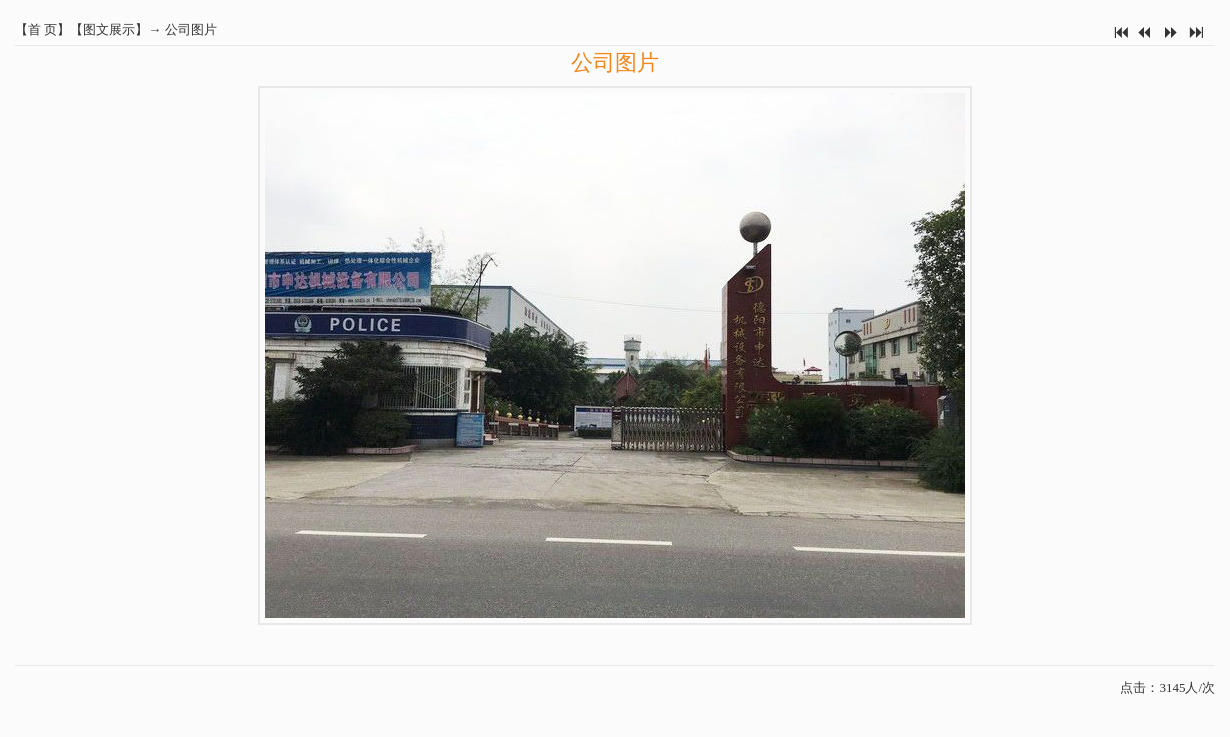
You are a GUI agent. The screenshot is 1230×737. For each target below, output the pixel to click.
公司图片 (191, 29)
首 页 (42, 29)
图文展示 (109, 29)
